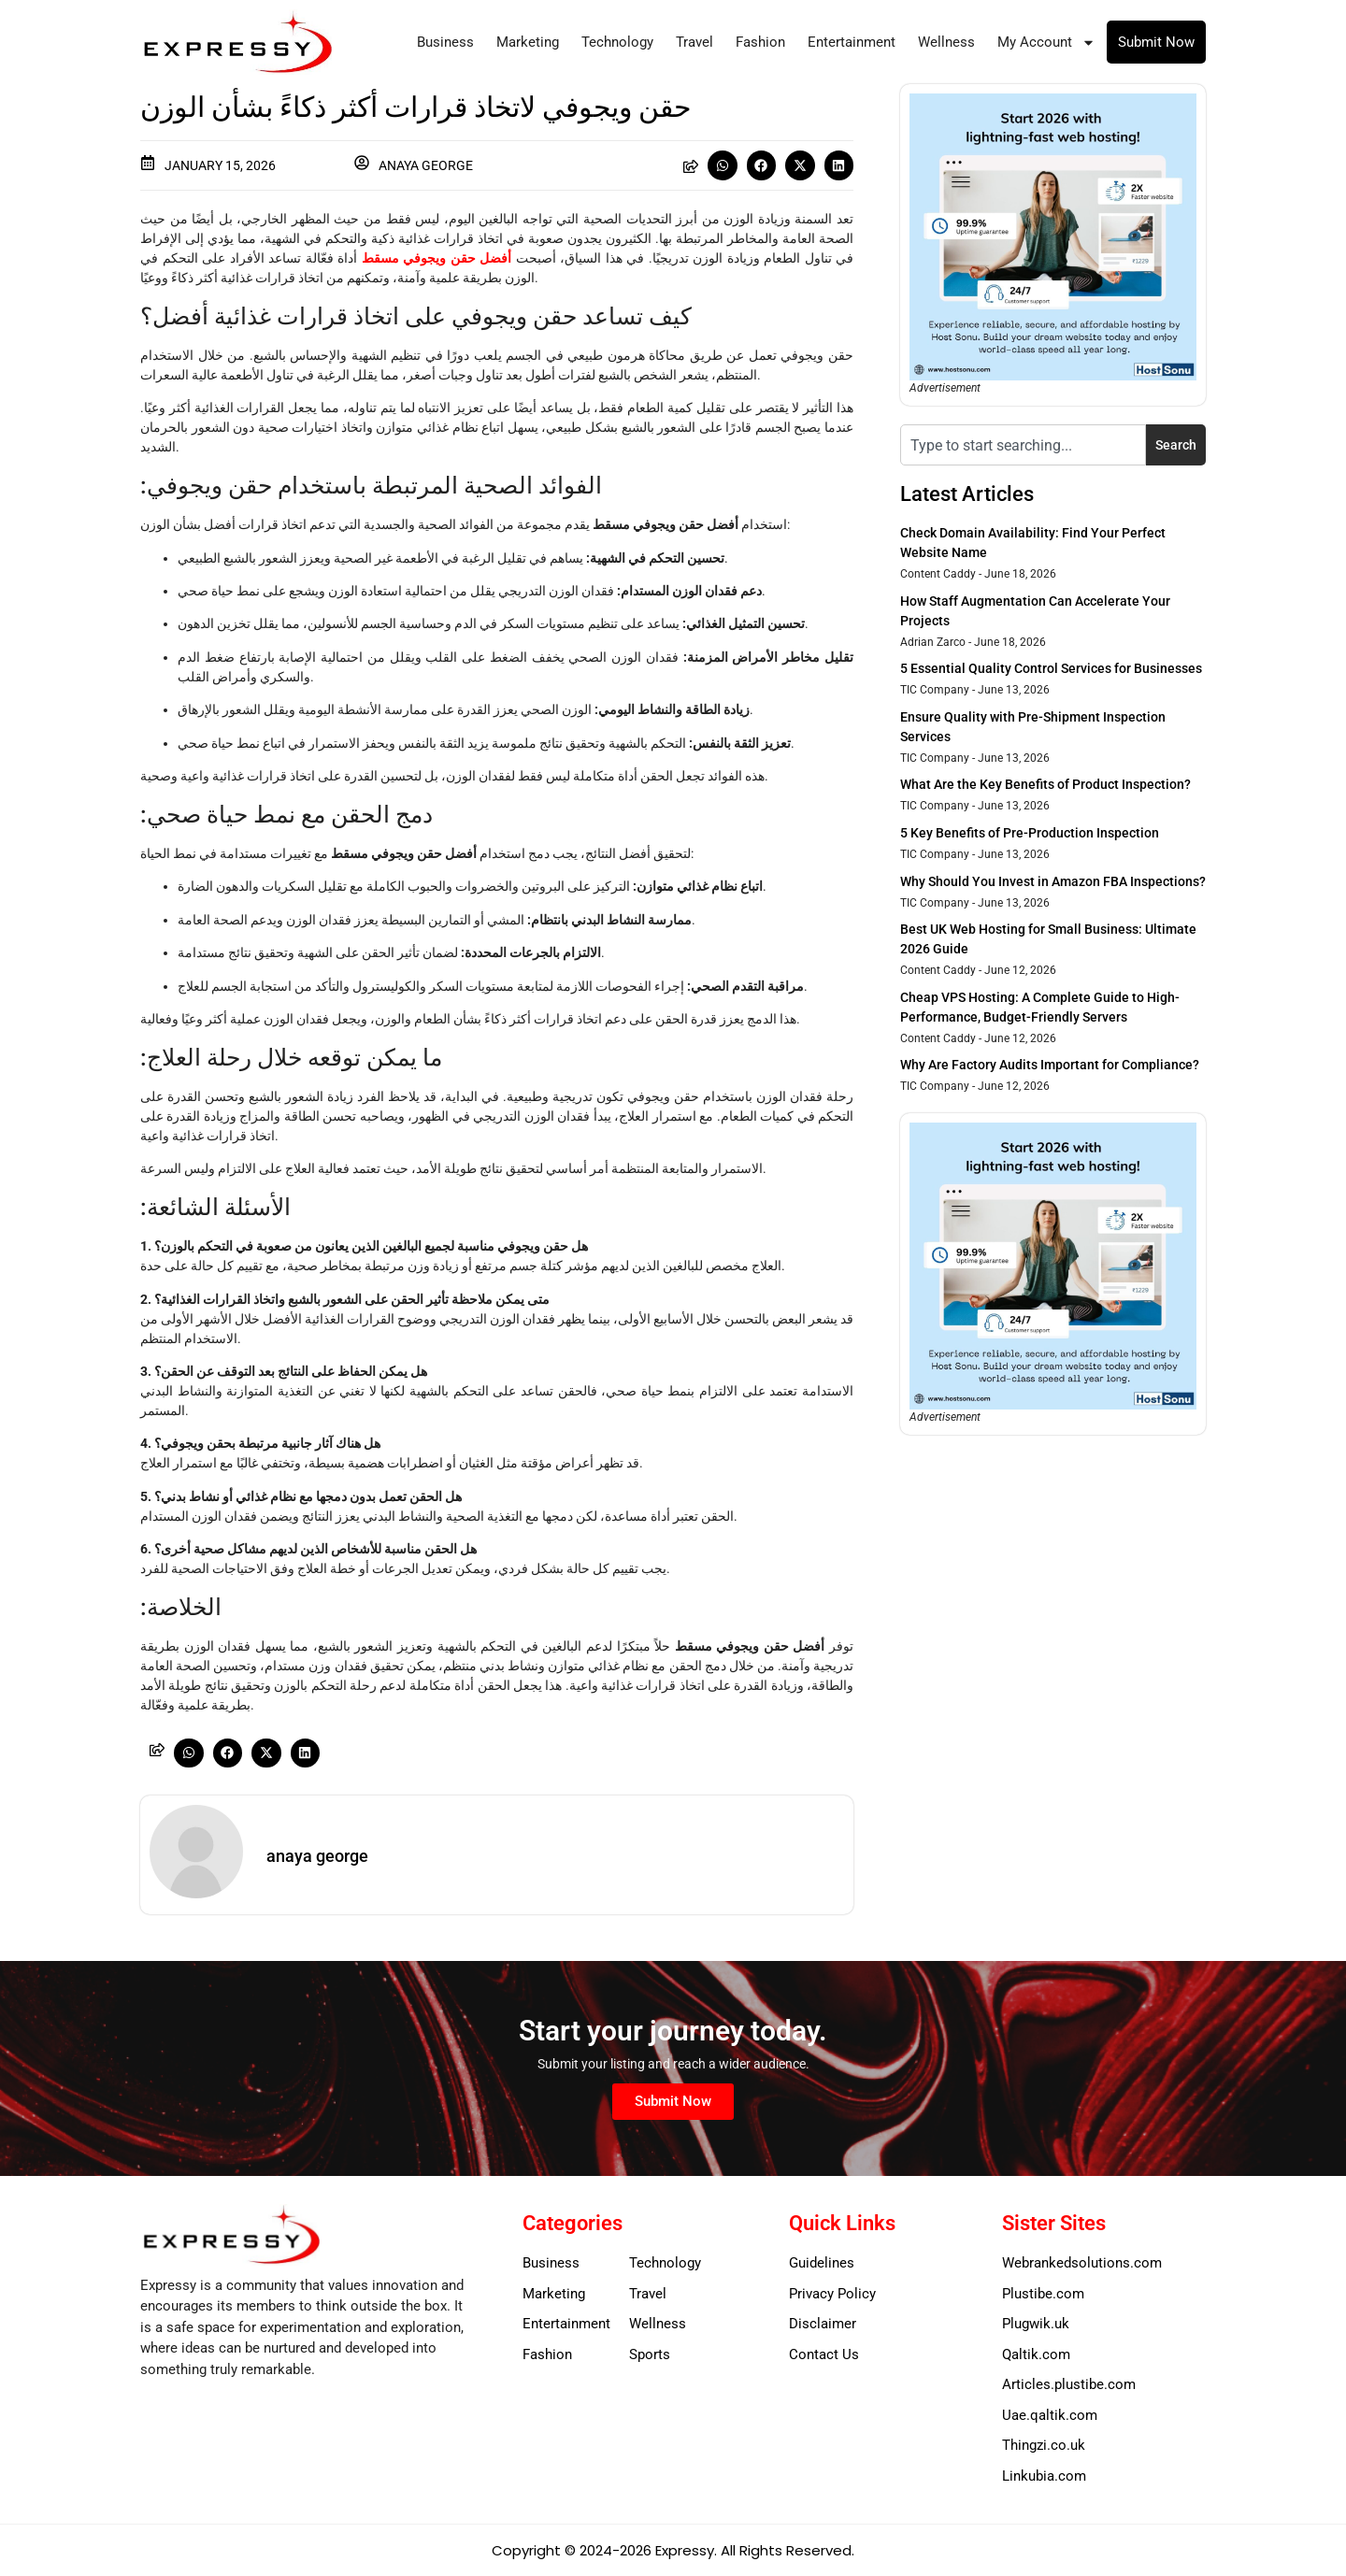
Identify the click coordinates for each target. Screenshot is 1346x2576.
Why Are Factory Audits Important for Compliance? (1049, 1064)
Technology (617, 42)
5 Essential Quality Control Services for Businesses (1051, 668)
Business (445, 42)
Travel (694, 42)
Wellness (946, 42)
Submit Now (1156, 42)
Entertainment (851, 42)
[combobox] (1023, 444)
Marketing (527, 42)
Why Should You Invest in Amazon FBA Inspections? (1053, 881)
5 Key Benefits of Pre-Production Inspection (1029, 832)
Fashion (760, 42)
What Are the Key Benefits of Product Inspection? (1045, 784)
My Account (1046, 42)
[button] (722, 165)
